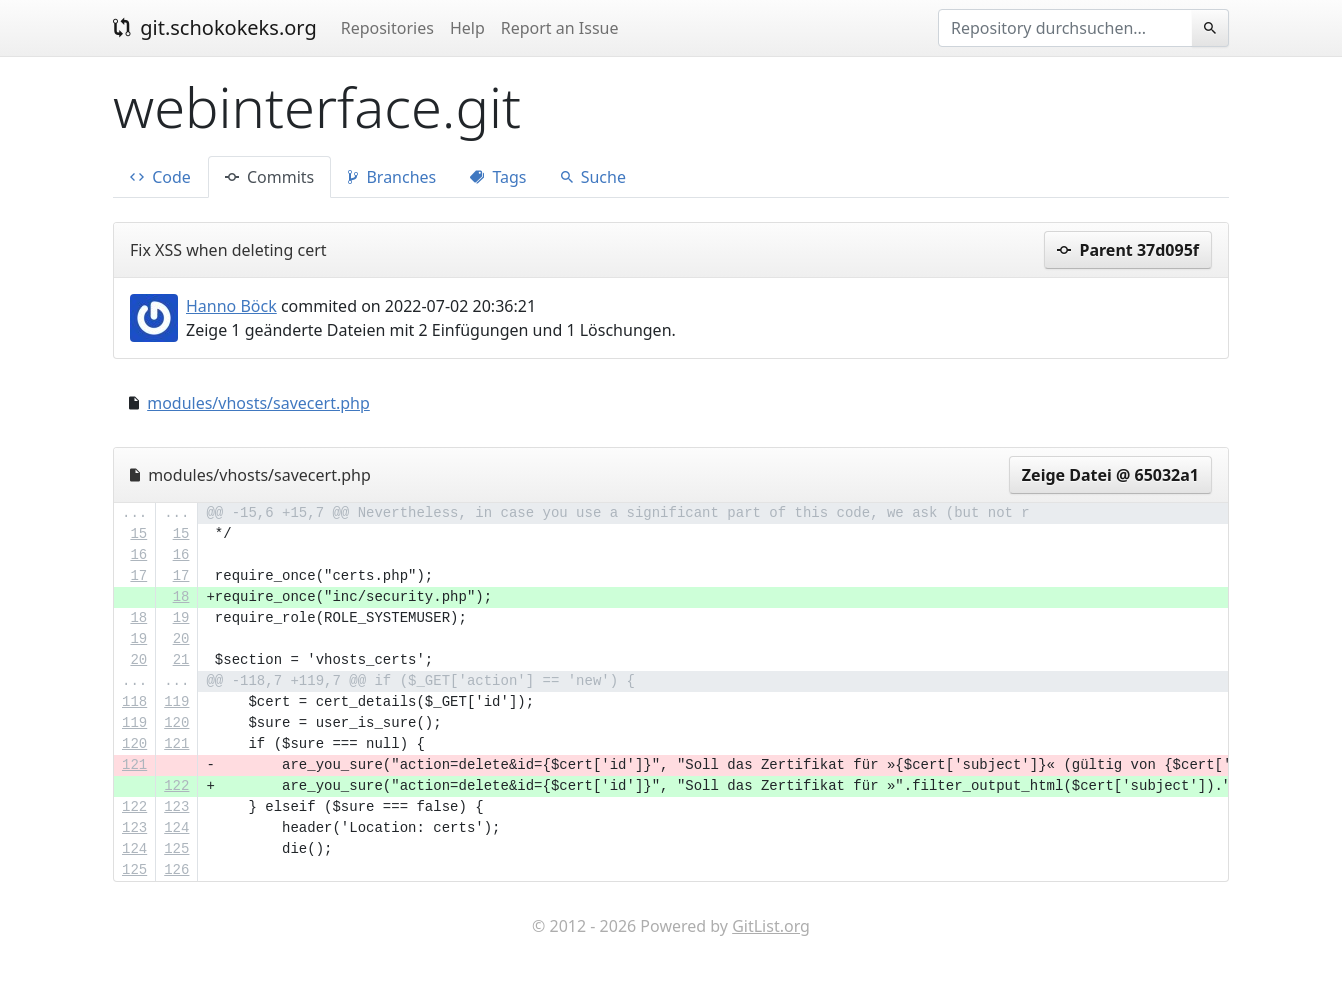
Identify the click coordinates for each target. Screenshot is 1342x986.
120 (176, 723)
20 (181, 639)
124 (176, 828)
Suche (593, 177)
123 (176, 807)
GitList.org (771, 926)
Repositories (387, 28)
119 (176, 702)
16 (138, 555)
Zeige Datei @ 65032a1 (1110, 475)
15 (138, 534)
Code (160, 177)
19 (181, 618)
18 (181, 597)
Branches (392, 177)
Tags (498, 177)
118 (134, 702)
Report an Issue (560, 28)
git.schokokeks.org (215, 27)
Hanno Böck (231, 306)
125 (176, 849)
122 (176, 786)
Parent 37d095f (1128, 250)
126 (176, 870)
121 (176, 744)
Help (467, 28)
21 (181, 660)
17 (138, 576)
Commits (269, 177)
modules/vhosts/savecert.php (258, 403)
